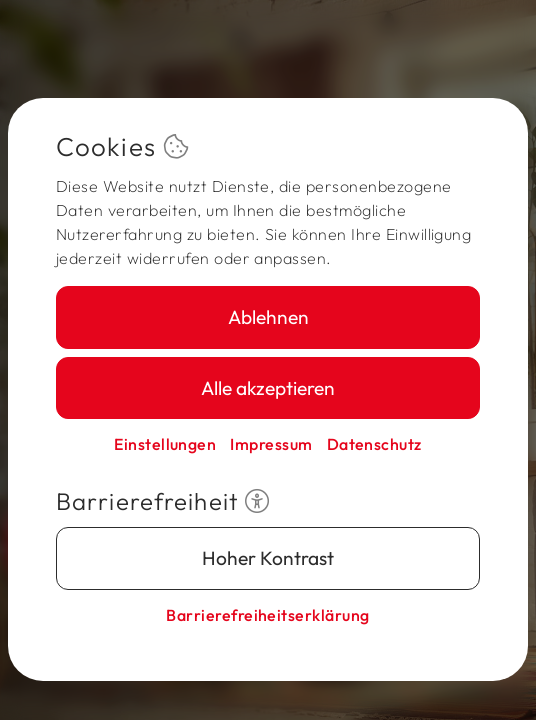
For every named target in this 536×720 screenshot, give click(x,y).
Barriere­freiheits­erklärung (267, 615)
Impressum (271, 444)
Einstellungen (165, 444)
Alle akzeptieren (268, 388)
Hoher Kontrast (268, 558)
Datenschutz (374, 444)
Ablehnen (268, 317)
